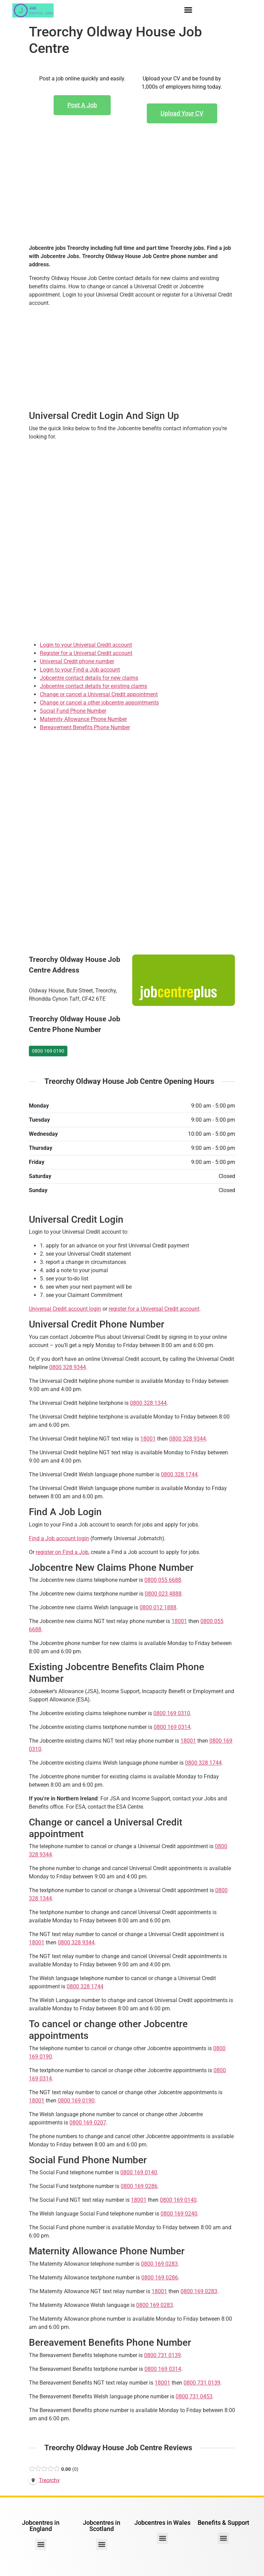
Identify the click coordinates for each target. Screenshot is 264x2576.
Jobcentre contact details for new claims (89, 678)
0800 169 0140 (138, 2172)
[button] (188, 9)
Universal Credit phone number (77, 661)
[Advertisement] (132, 195)
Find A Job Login (65, 1512)
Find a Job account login (59, 1538)
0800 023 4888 (163, 1593)
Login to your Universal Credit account (86, 645)
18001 (148, 1438)
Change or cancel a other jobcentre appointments (99, 702)
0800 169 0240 (179, 2213)
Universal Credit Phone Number (96, 1324)
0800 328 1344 (148, 1403)
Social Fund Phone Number (73, 711)
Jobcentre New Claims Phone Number (111, 1567)
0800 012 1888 (158, 1607)
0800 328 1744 (179, 1474)
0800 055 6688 (162, 1580)
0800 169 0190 (48, 1051)
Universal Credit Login (76, 1219)
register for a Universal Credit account (154, 1309)
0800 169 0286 (139, 2186)
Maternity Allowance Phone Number (83, 719)
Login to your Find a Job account (80, 669)
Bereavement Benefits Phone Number (85, 727)
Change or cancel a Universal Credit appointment (99, 694)
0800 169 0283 (159, 2264)
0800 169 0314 (172, 1727)
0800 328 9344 (67, 1367)
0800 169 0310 (171, 1713)
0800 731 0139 (162, 2355)
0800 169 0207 (87, 2122)
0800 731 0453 (194, 2396)
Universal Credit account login (65, 1309)
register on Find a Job (62, 1552)
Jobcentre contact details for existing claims (93, 686)
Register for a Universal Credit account (86, 653)
